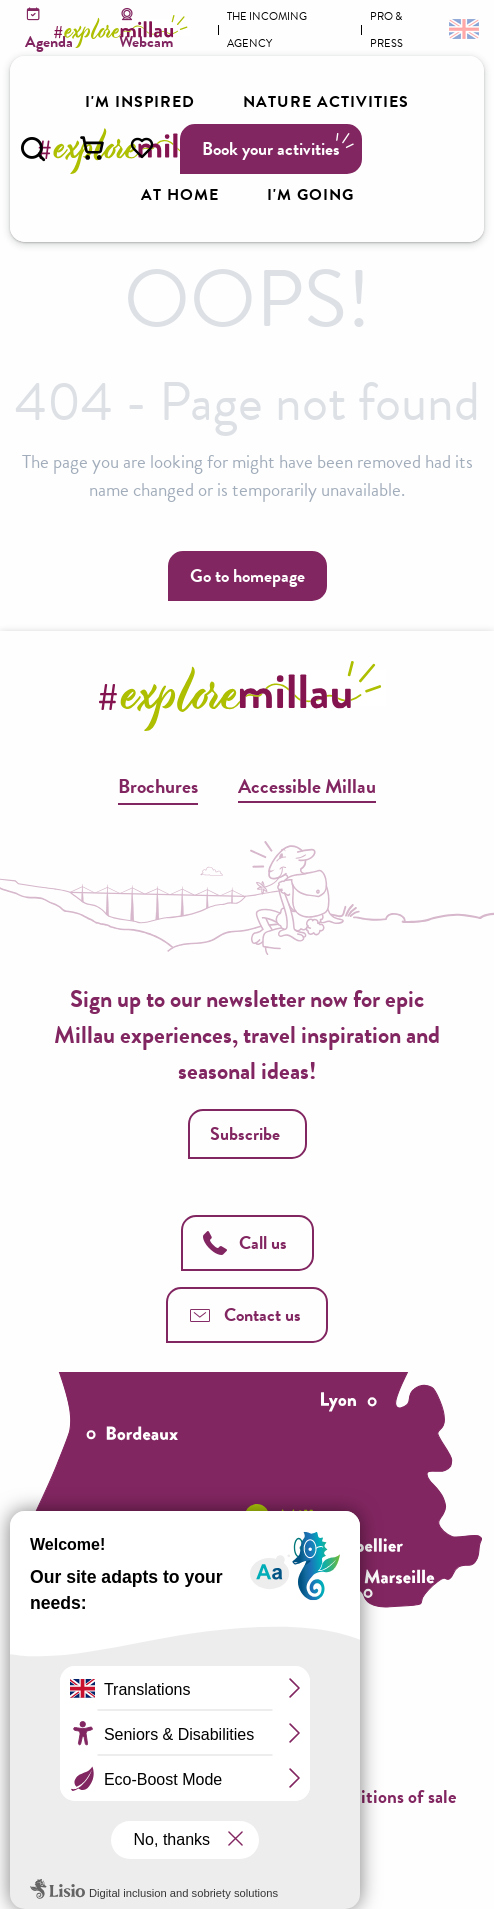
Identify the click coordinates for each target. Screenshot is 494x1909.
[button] (33, 149)
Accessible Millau (307, 786)
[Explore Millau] (124, 31)
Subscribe (245, 1133)
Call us (245, 1242)
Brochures (158, 786)
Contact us (244, 1314)
